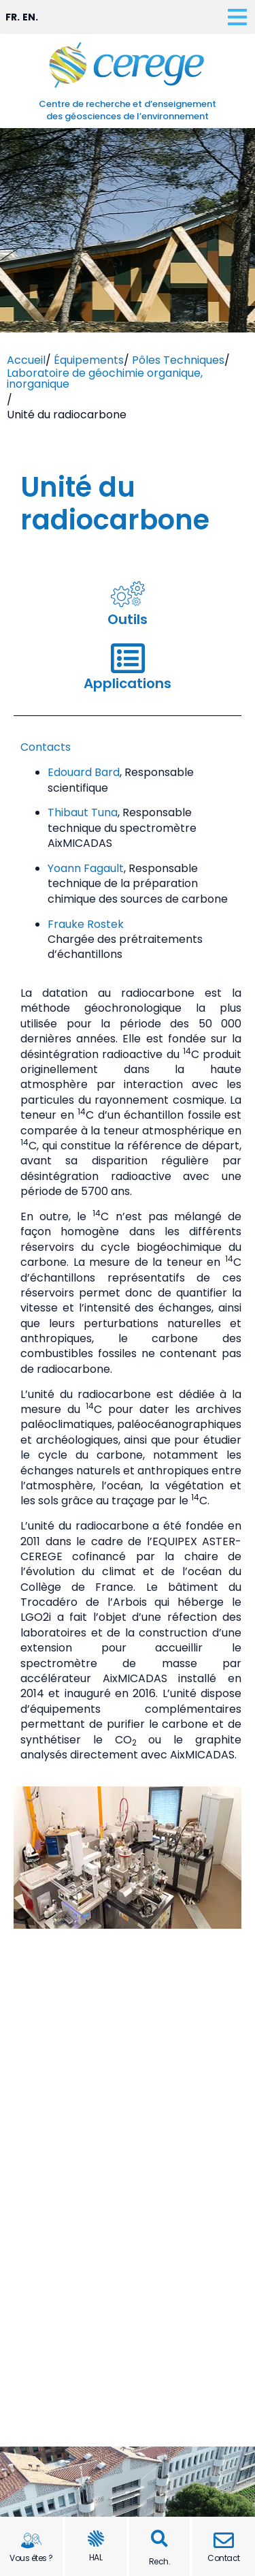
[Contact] (224, 2540)
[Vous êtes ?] (31, 2540)
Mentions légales (127, 2465)
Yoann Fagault (86, 868)
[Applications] (128, 658)
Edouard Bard (84, 772)
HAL (96, 2557)
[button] (159, 2539)
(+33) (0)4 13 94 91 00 (139, 2324)
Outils (127, 619)
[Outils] (128, 594)
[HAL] (96, 2538)
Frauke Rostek (86, 924)
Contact (223, 2558)
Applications (127, 683)
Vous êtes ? (31, 2558)
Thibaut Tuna (83, 812)
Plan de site (127, 2497)
